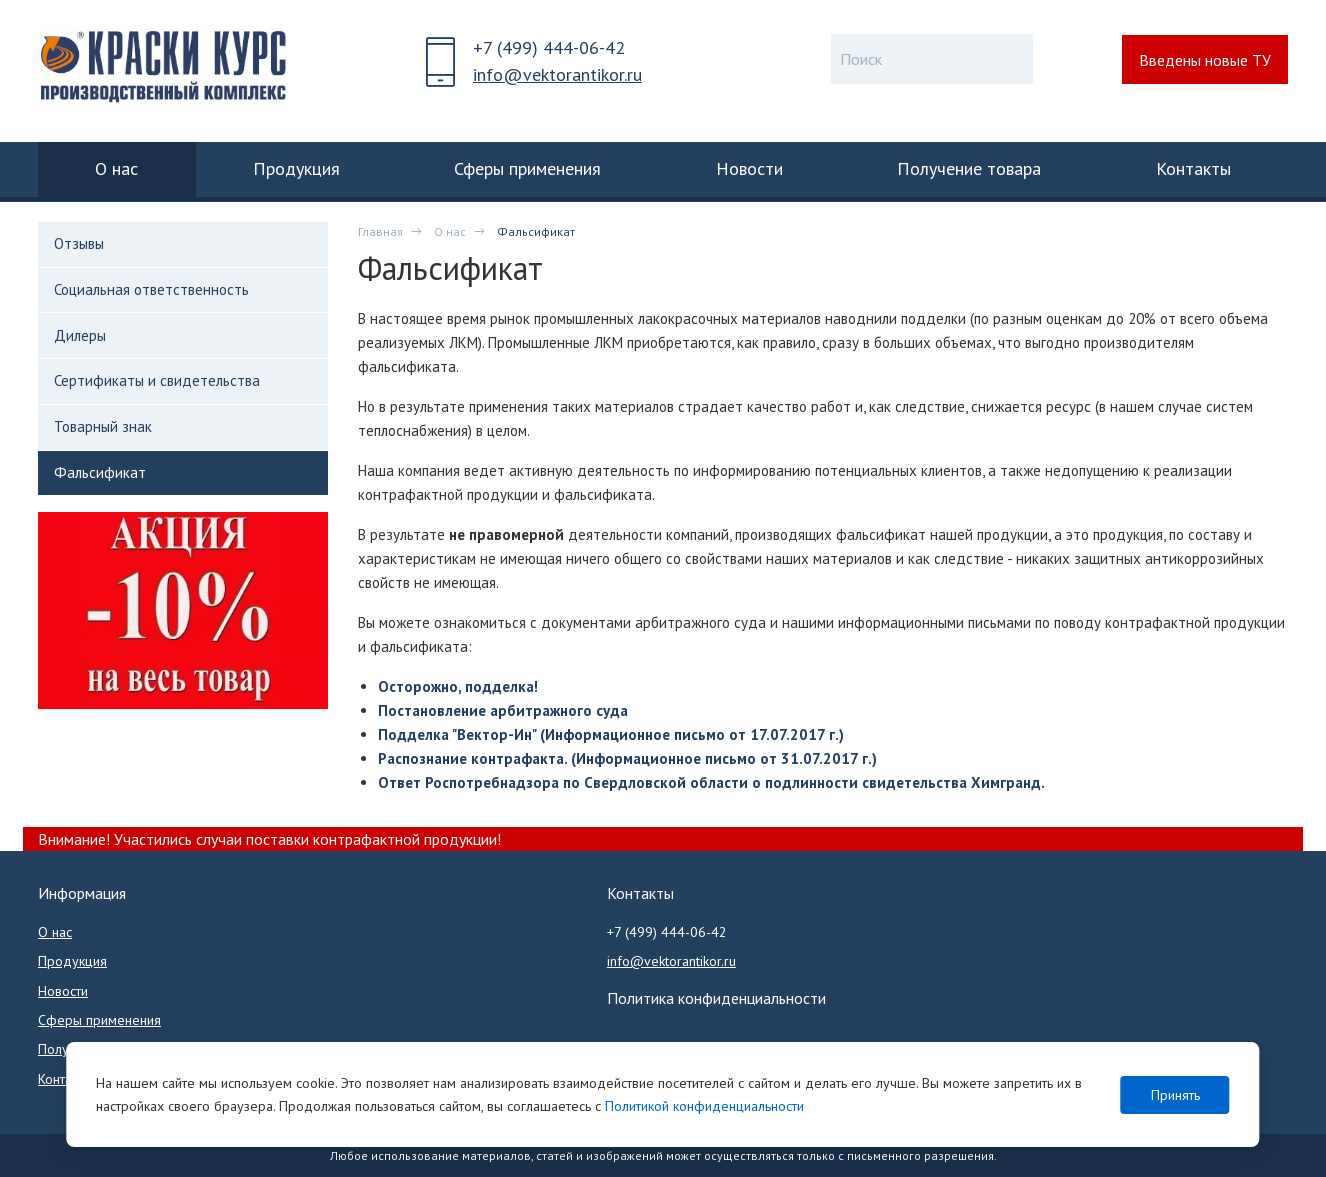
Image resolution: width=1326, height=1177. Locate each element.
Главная (380, 231)
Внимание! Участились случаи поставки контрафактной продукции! (269, 839)
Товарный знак (103, 426)
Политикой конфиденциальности (704, 1106)
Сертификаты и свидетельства (157, 380)
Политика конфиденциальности (716, 998)
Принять (1175, 1095)
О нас (450, 231)
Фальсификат (100, 472)
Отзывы (79, 243)
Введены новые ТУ (1205, 60)
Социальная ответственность (151, 289)
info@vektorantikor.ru (557, 74)
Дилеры (80, 335)
